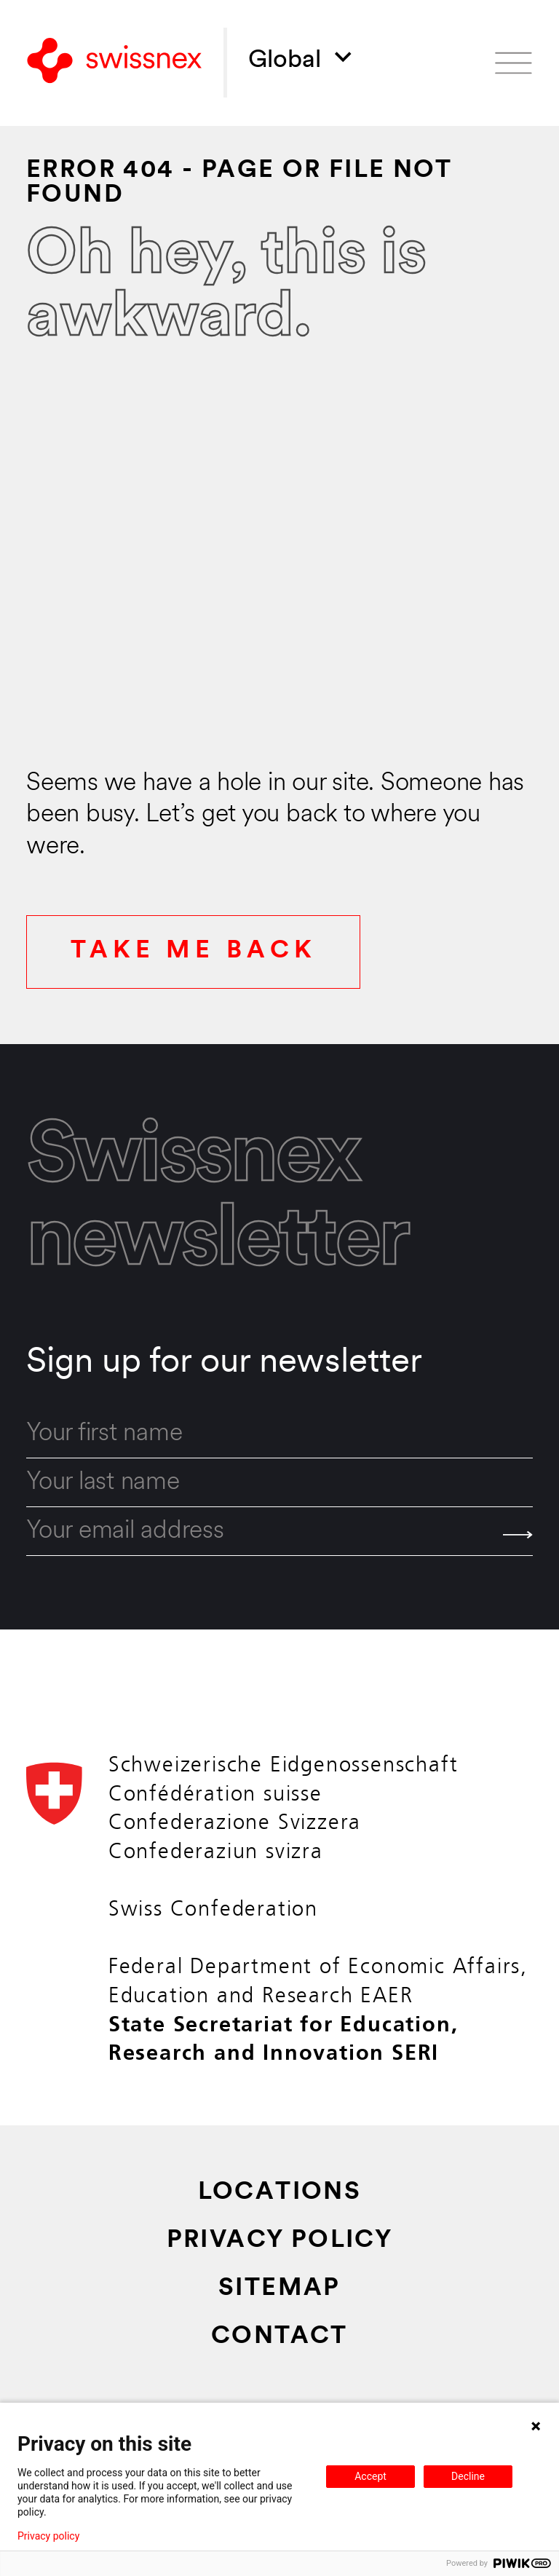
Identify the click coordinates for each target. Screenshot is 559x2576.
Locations (280, 2193)
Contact (279, 2337)
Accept (370, 2476)
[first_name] (279, 1434)
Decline (468, 2476)
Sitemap (279, 2289)
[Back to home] (114, 62)
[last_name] (279, 1482)
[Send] (518, 1535)
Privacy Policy (280, 2241)
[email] (279, 1531)
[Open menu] (513, 63)
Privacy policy (48, 2536)
